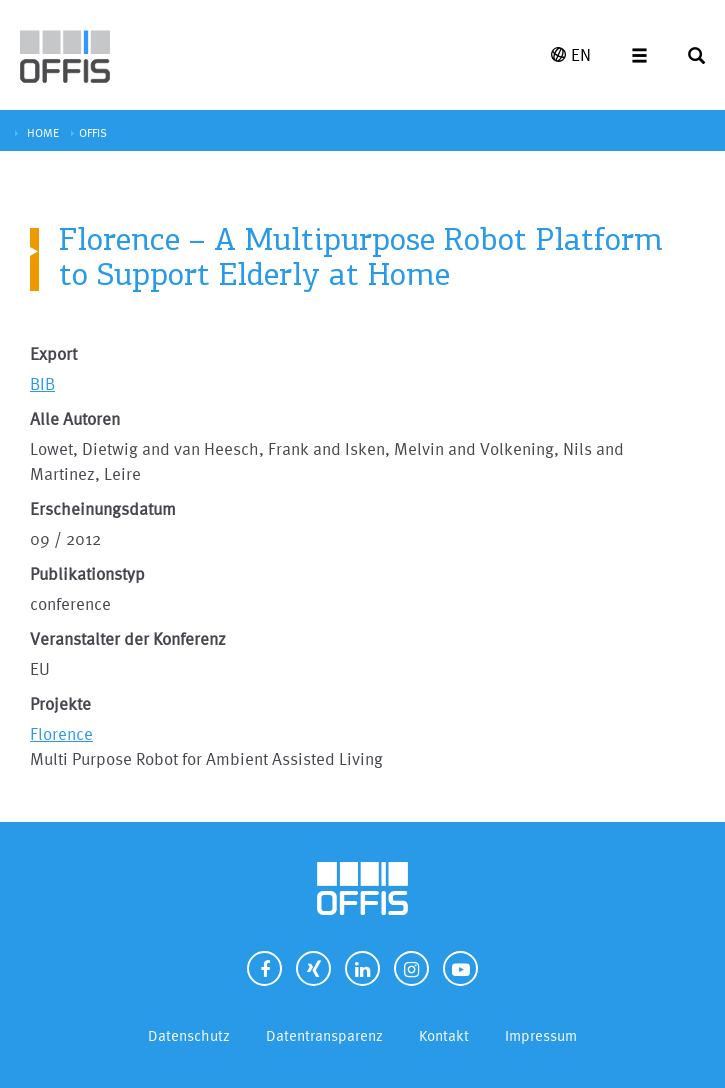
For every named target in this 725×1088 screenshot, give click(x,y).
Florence (61, 733)
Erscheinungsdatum (103, 508)
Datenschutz (189, 1035)
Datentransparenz (324, 1035)
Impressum (541, 1035)
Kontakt (444, 1035)
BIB (42, 383)
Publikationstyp (87, 573)
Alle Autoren (75, 418)
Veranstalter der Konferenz (128, 638)
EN (571, 54)
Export (53, 353)
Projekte (60, 703)
